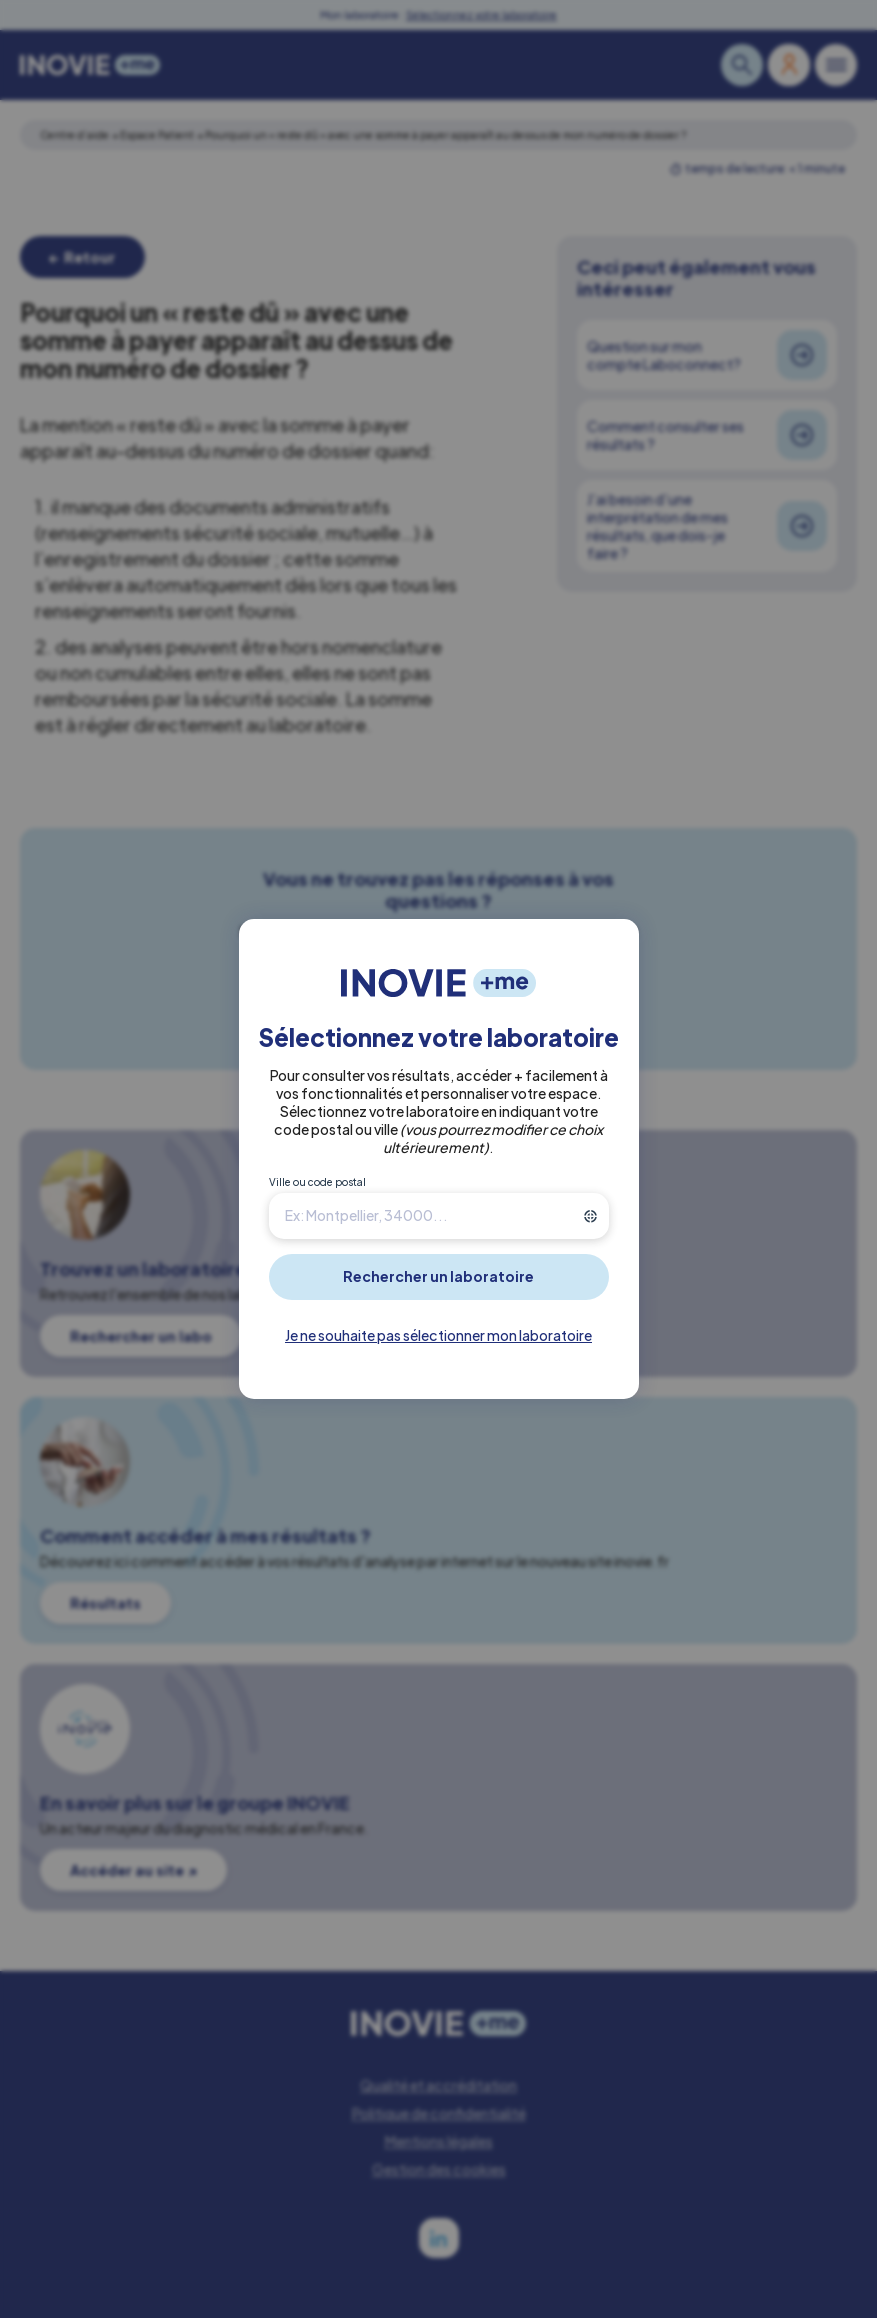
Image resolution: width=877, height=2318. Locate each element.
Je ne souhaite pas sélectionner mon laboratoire (438, 1335)
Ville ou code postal (317, 1182)
